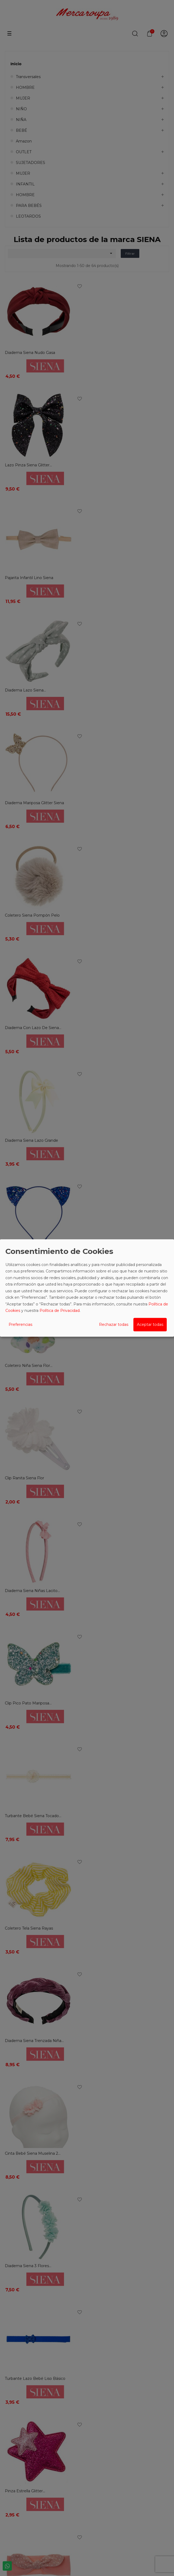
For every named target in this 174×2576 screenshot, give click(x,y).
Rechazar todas (113, 1324)
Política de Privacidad (60, 1310)
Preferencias (20, 1324)
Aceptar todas (150, 1324)
